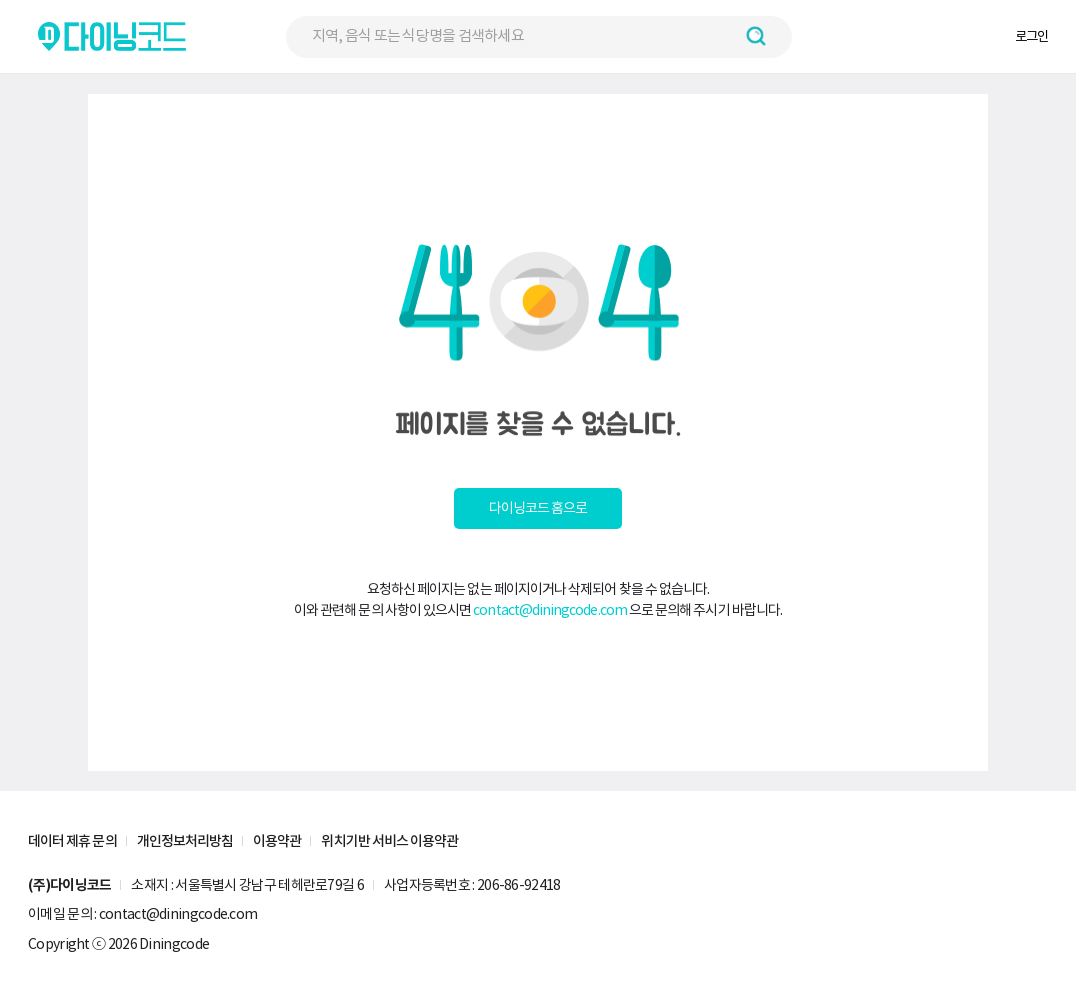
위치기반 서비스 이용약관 (389, 841)
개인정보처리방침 (185, 841)
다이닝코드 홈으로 (538, 508)
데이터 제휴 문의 (72, 841)
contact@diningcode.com (550, 610)
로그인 (1031, 36)
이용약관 (277, 841)
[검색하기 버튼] (756, 36)
